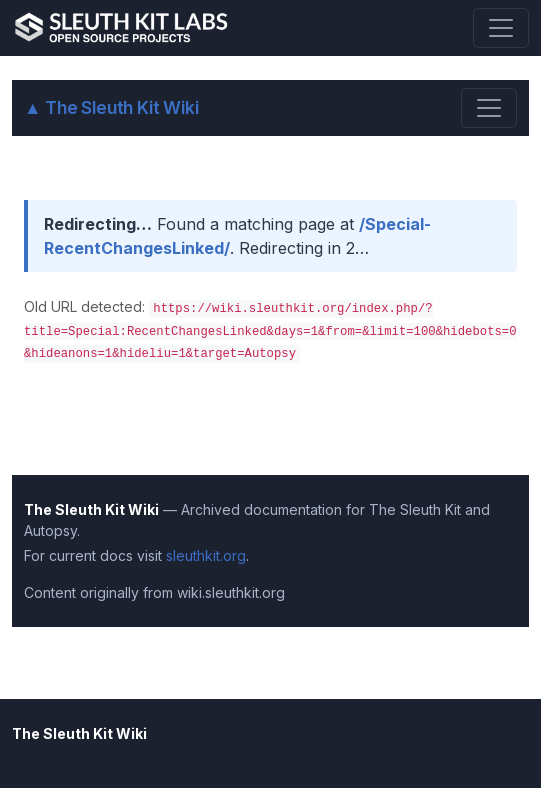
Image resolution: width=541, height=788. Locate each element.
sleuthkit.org (206, 555)
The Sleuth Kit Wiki (111, 107)
